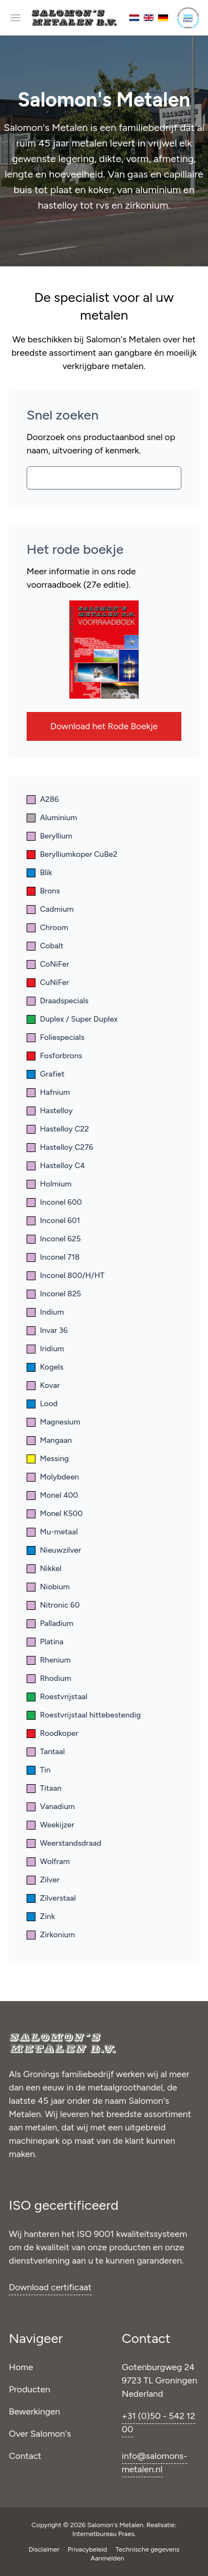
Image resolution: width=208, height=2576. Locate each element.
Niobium (48, 1587)
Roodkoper (52, 1733)
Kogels (45, 1367)
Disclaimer (45, 2549)
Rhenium (48, 1660)
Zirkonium (51, 1934)
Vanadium (51, 1806)
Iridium (45, 1348)
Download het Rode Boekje (104, 726)
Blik (39, 872)
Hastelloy (50, 1110)
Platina (45, 1641)
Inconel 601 (53, 1220)
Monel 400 (52, 1495)
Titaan (44, 1788)
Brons (43, 891)
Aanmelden (107, 2558)
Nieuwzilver (54, 1550)
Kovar (43, 1385)
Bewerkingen (34, 2411)
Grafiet (45, 1074)
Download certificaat (50, 2287)
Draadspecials (58, 1001)
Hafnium (48, 1092)
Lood (42, 1403)
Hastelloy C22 (58, 1129)
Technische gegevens (147, 2549)
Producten (29, 2389)
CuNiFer (48, 982)
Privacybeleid (88, 2549)
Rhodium (49, 1678)
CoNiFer (48, 964)
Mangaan (49, 1440)
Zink (41, 1916)
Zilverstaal (51, 1898)
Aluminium (52, 817)
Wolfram (48, 1861)
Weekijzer (50, 1825)
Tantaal (46, 1751)
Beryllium (49, 836)
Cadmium (50, 909)
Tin (38, 1770)
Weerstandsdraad (64, 1843)
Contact (25, 2456)
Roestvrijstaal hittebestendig (84, 1715)
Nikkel (44, 1568)
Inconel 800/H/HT (65, 1275)
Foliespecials (55, 1037)
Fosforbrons (54, 1055)
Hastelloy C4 (56, 1165)
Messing (48, 1458)
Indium (45, 1312)
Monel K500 (55, 1513)
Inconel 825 (54, 1294)
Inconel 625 (53, 1239)
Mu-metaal (52, 1532)
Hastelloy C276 (60, 1147)
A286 (43, 799)
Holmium (49, 1184)
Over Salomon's (40, 2433)
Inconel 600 (54, 1202)
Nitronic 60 (53, 1605)
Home (21, 2367)
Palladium (50, 1623)
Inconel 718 (53, 1257)
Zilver (43, 1880)
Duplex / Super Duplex (72, 1019)
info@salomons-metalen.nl (154, 2462)
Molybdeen (53, 1477)
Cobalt (45, 946)
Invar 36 (47, 1330)
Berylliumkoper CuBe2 (72, 854)
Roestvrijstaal (57, 1696)
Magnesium (53, 1422)
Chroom (47, 927)
